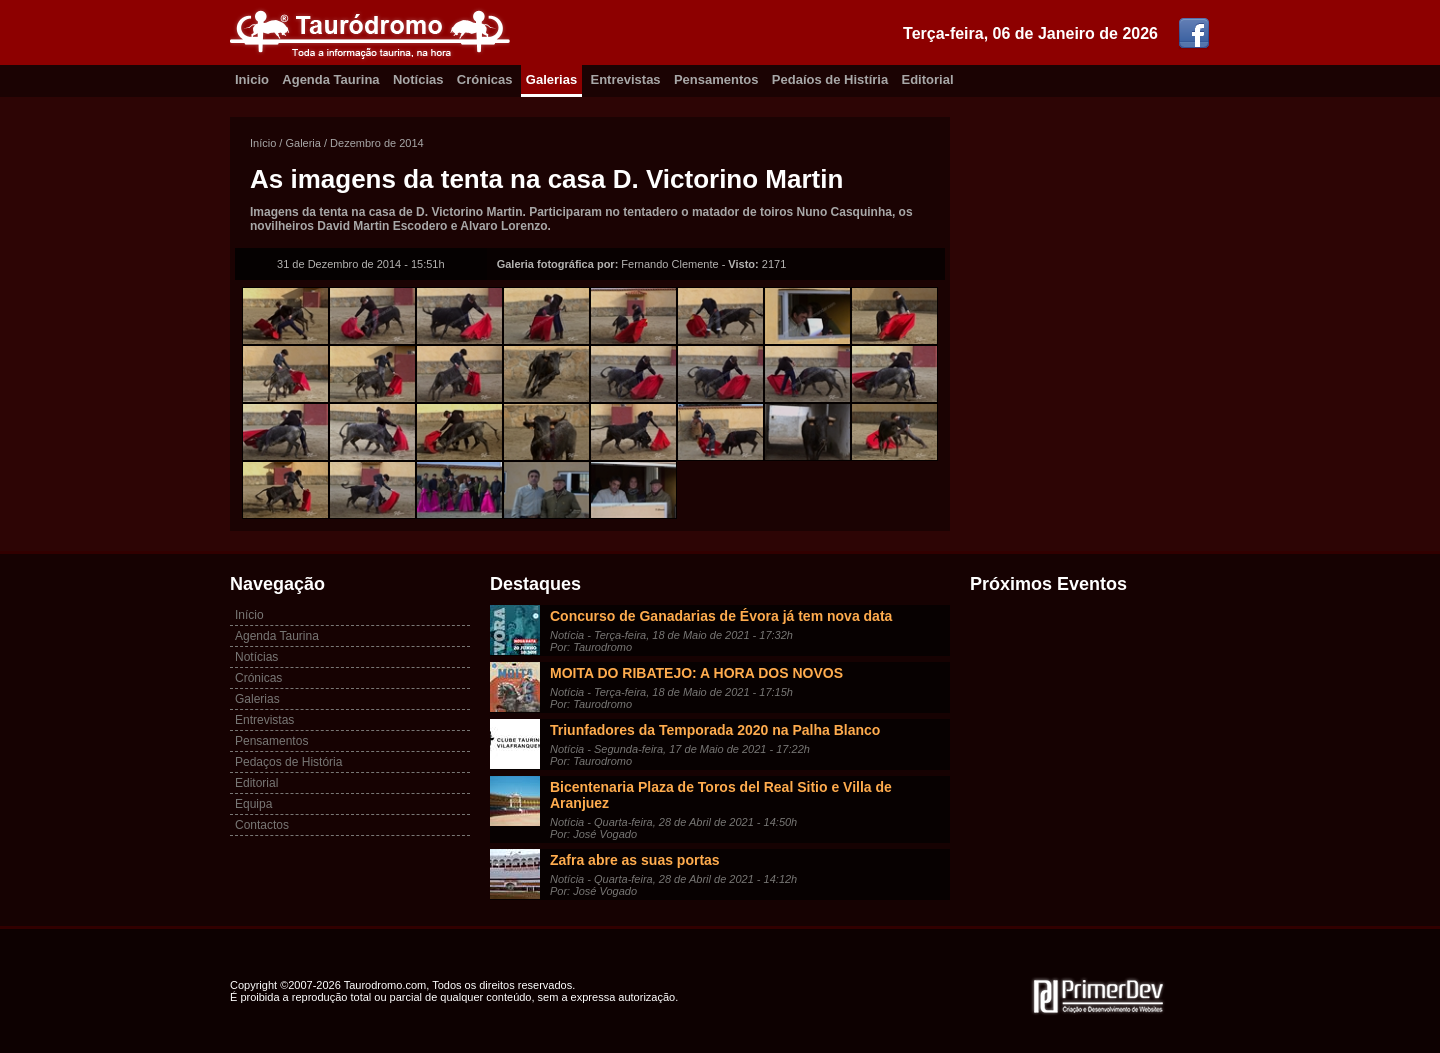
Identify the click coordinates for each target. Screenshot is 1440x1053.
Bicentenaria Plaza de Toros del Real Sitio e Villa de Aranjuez (721, 795)
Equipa (253, 804)
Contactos (262, 825)
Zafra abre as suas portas (635, 860)
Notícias (418, 79)
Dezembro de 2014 (377, 143)
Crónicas (485, 79)
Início (263, 143)
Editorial (928, 79)
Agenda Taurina (330, 79)
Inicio (252, 79)
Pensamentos (716, 79)
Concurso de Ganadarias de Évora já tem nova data (721, 616)
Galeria (302, 143)
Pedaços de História (288, 762)
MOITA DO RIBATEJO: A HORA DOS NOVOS (696, 673)
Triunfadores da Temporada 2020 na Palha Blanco (715, 730)
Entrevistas (626, 79)
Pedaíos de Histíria (830, 79)
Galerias (551, 79)
